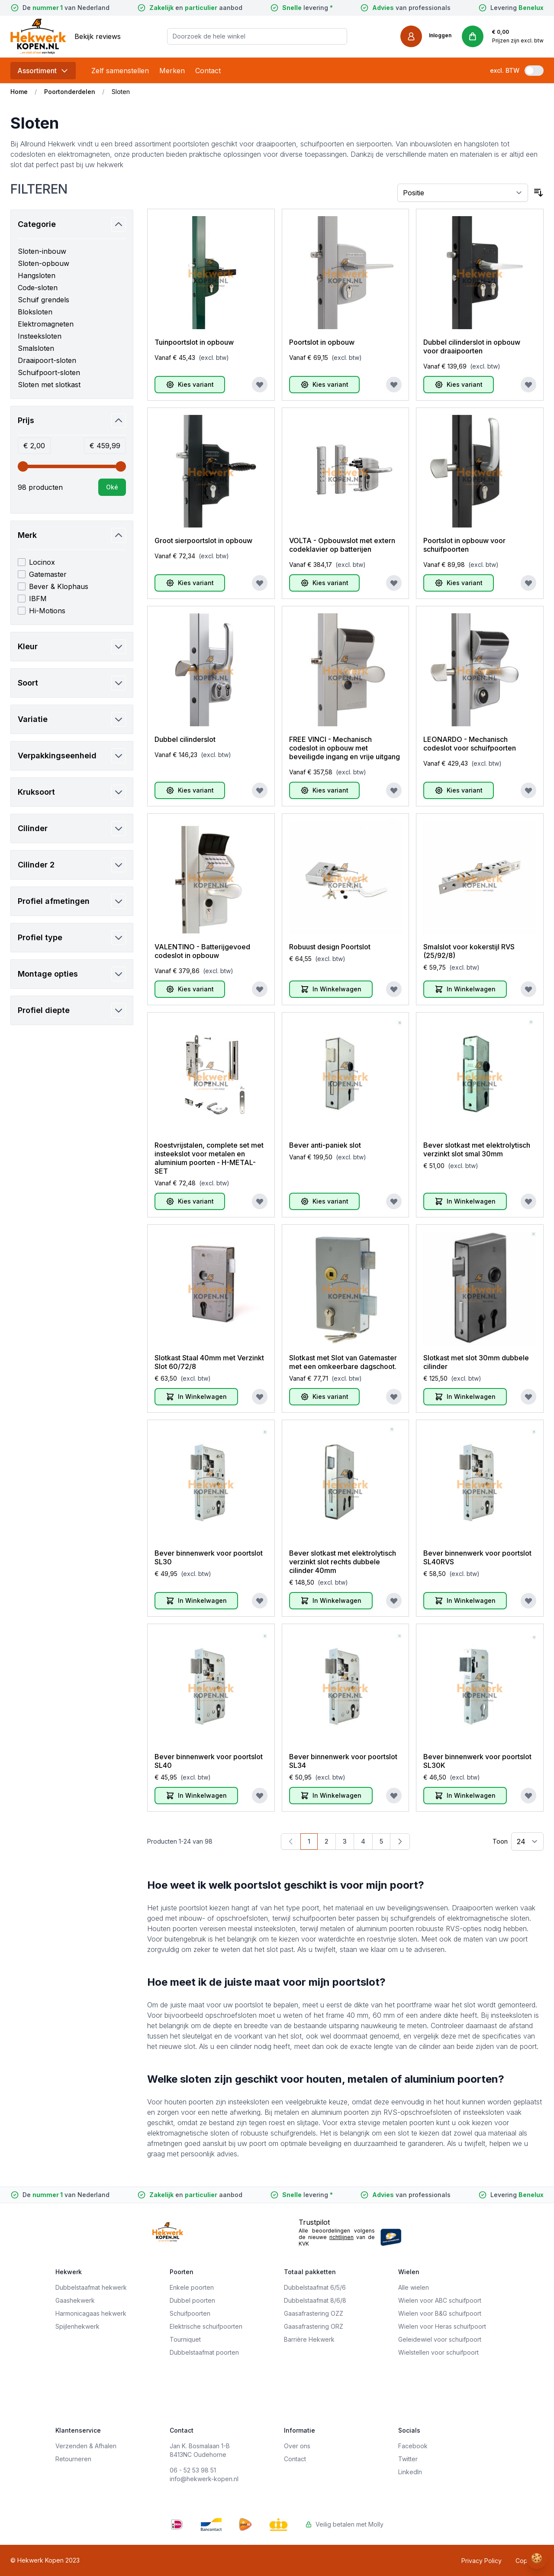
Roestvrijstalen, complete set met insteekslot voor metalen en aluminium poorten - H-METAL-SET (209, 1158)
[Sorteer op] (462, 193)
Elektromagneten (46, 324)
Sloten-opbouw (43, 263)
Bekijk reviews (97, 36)
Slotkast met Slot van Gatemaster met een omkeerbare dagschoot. (343, 1362)
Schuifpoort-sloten (49, 372)
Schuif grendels (43, 299)
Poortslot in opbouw (321, 342)
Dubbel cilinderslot (185, 739)
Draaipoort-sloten (47, 360)
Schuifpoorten (190, 2313)
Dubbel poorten (192, 2300)
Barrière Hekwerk (309, 2339)
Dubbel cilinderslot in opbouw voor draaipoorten (471, 346)
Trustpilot (314, 2222)
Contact (208, 70)
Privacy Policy (481, 2560)
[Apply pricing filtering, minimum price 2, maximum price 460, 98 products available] (112, 487)
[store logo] (38, 36)
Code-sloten (38, 287)
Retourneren (73, 2459)
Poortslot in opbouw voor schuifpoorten (464, 544)
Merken (172, 70)
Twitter (408, 2459)
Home (19, 91)
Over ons (297, 2446)
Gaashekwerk (75, 2300)
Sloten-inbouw (42, 251)
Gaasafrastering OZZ (313, 2313)
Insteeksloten (39, 336)
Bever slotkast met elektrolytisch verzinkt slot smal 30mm (476, 1149)
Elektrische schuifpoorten (206, 2326)
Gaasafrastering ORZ (313, 2326)
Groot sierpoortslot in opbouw (203, 540)
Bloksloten (35, 311)
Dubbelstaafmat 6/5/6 (315, 2287)
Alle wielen (413, 2287)
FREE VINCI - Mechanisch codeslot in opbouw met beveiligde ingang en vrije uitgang (344, 748)
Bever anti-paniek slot (325, 1145)
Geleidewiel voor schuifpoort (439, 2339)
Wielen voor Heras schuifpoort (442, 2326)
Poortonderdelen (69, 91)
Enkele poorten (192, 2287)
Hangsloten (36, 275)
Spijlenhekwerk (77, 2326)
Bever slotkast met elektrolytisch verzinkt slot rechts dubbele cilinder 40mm (342, 1562)
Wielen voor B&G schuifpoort (439, 2313)
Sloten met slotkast (49, 384)
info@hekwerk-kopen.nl (204, 2478)
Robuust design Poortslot (329, 946)
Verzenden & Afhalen (85, 2446)
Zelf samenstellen (120, 70)
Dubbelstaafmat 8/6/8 (315, 2300)
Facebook (413, 2446)
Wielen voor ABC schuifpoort (439, 2300)
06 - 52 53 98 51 (193, 2470)
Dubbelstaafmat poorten (204, 2352)
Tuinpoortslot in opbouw (194, 342)
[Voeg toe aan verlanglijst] (259, 384)
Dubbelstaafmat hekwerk (91, 2287)
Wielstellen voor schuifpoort (438, 2352)
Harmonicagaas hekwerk (90, 2313)
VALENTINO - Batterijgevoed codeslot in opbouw (202, 951)
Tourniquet (185, 2339)
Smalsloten (36, 348)
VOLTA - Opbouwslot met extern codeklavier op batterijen (342, 544)
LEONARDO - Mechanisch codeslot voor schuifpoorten (469, 743)
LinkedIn (410, 2472)
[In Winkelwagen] (331, 989)
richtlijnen (341, 2237)
